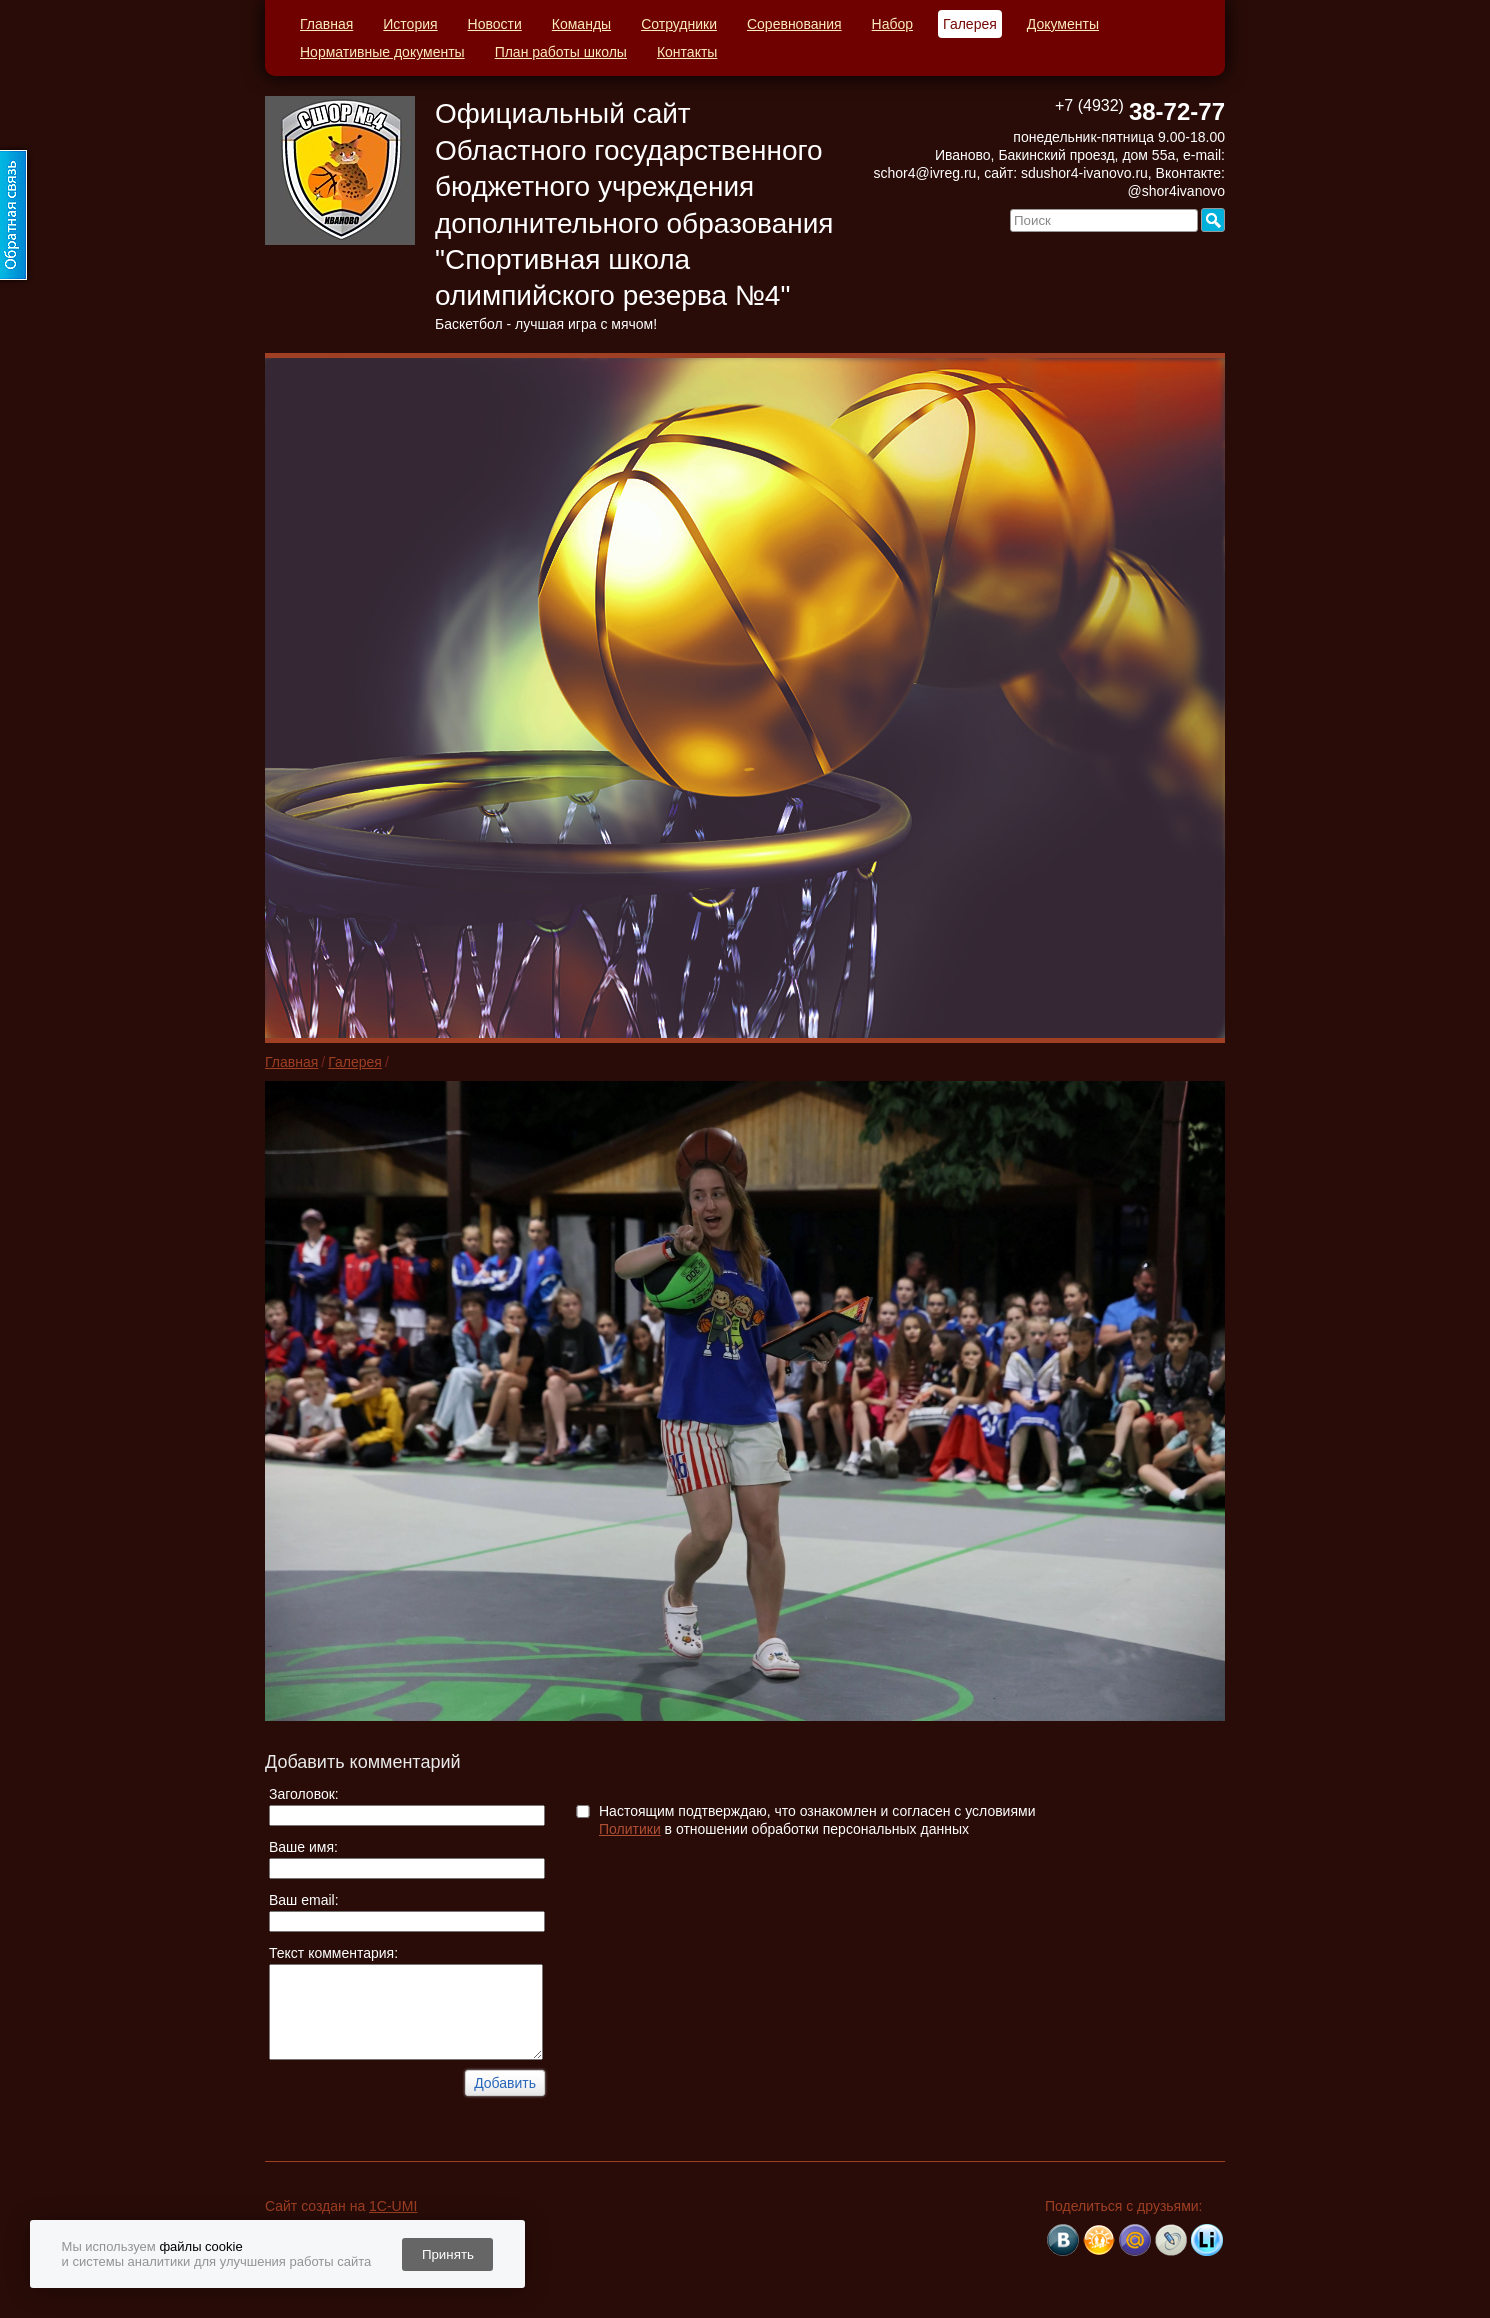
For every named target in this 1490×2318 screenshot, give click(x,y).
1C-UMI (393, 2206)
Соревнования (794, 24)
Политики (630, 1829)
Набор (893, 24)
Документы (1063, 24)
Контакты (687, 52)
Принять (448, 2254)
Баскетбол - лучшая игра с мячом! (546, 324)
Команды (581, 24)
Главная (326, 24)
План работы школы (561, 52)
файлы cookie (200, 2246)
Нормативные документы (382, 52)
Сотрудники (679, 24)
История (410, 24)
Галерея (970, 24)
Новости (495, 24)
